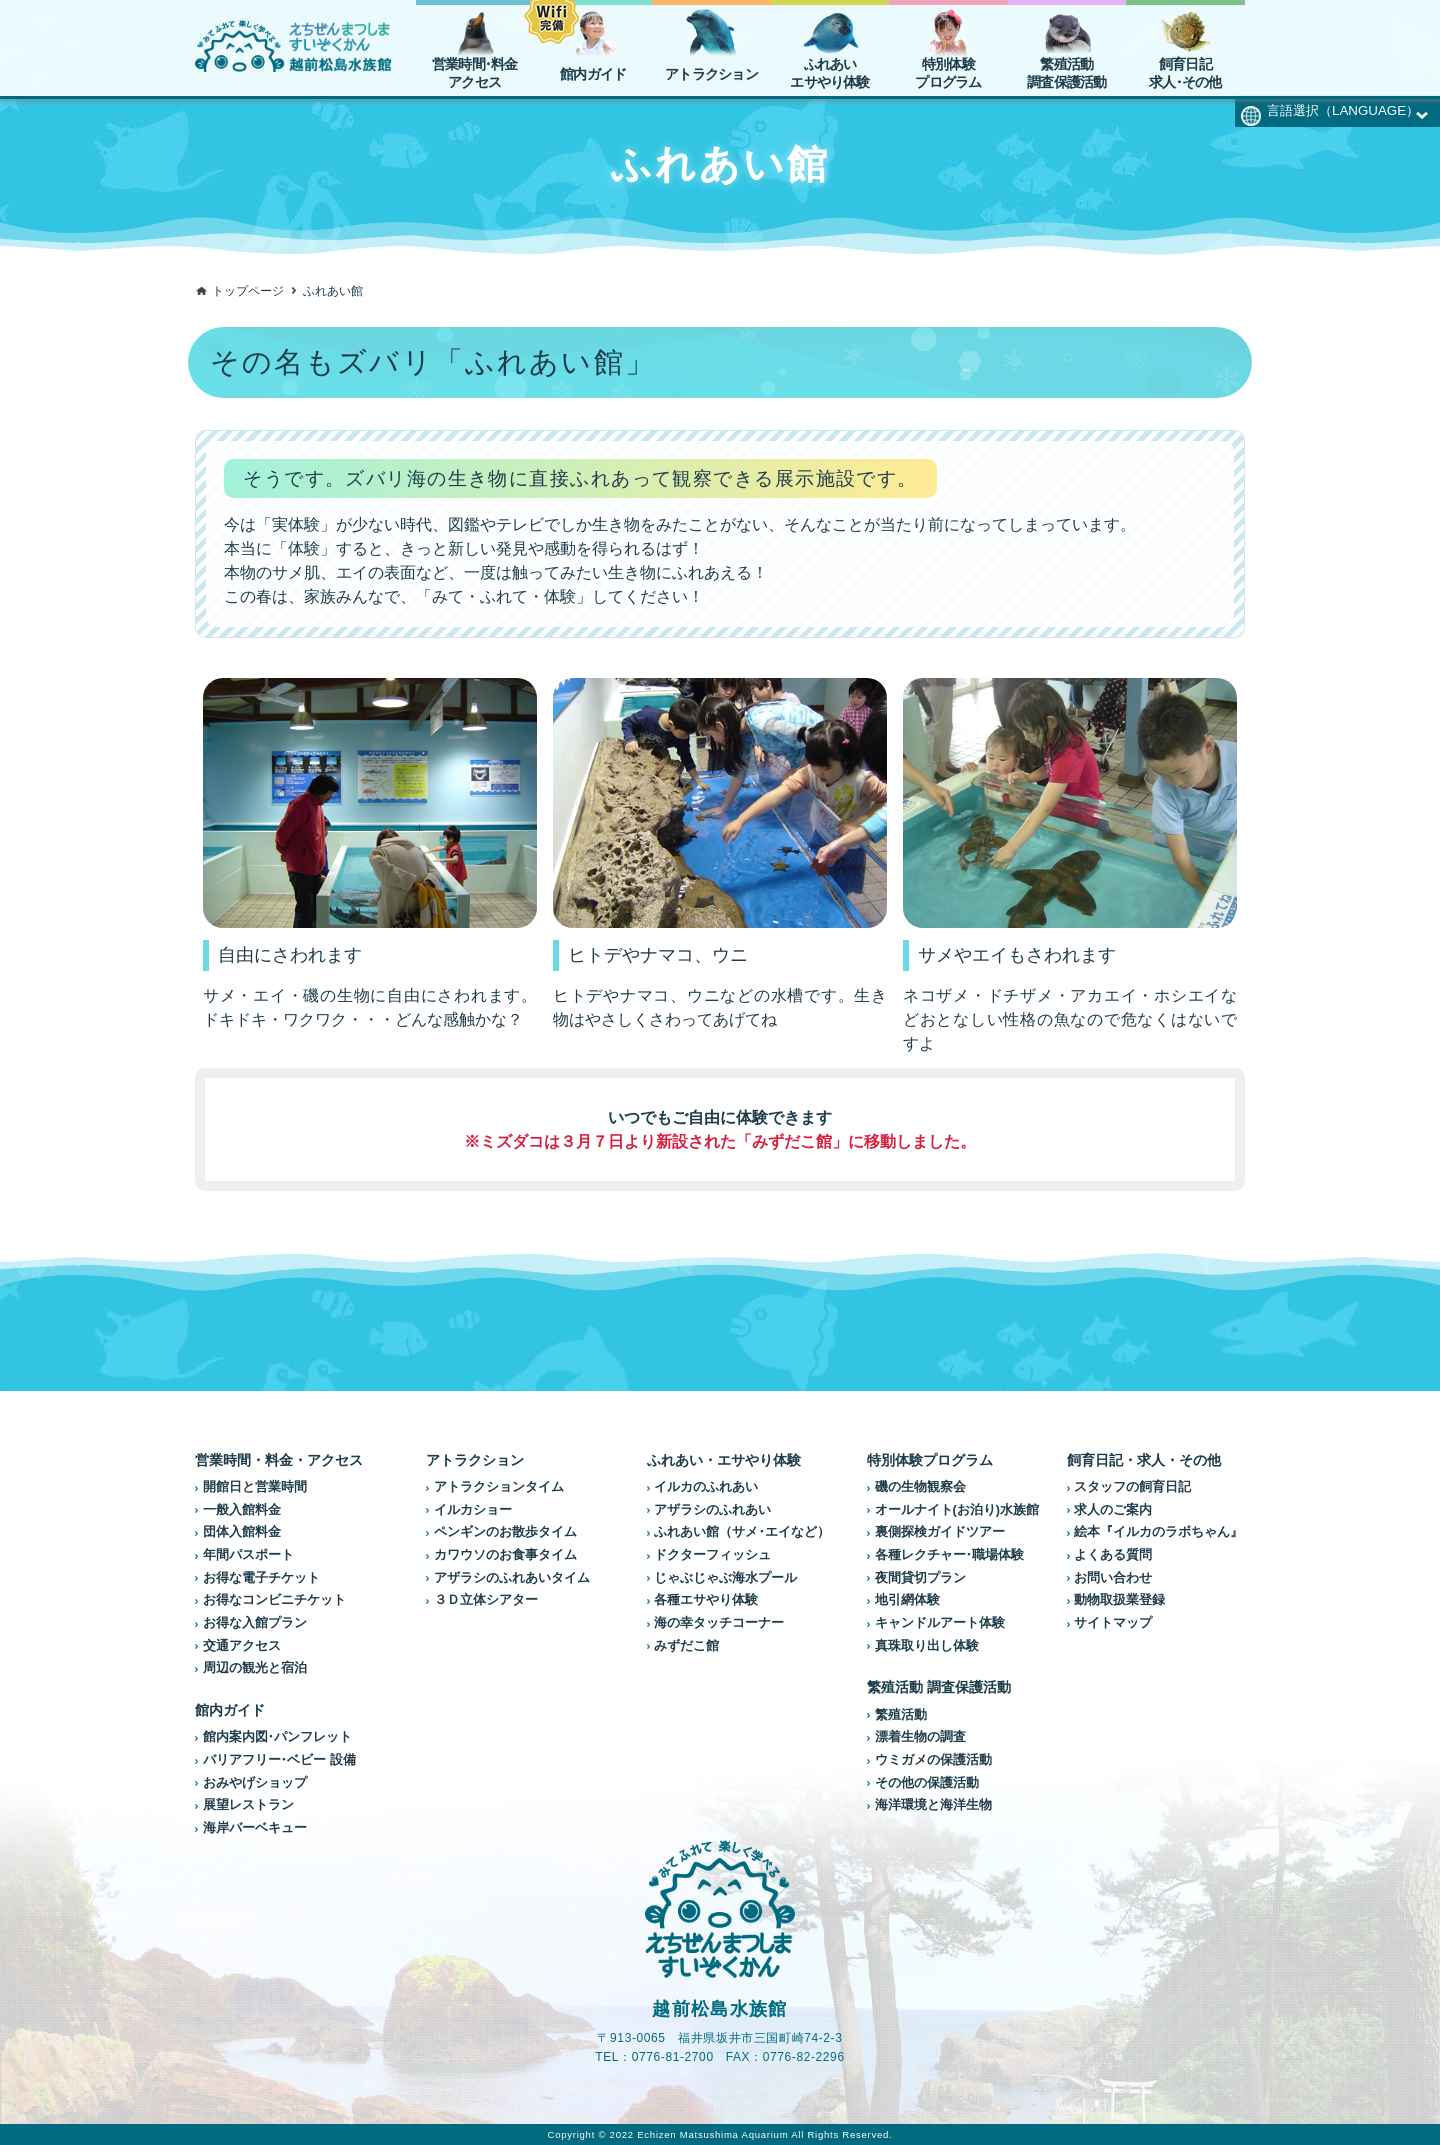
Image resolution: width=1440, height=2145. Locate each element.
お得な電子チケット (261, 1578)
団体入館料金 (242, 1532)
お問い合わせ (1113, 1578)
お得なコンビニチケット (274, 1600)
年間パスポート (248, 1555)
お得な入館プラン (255, 1623)
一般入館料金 (242, 1510)
